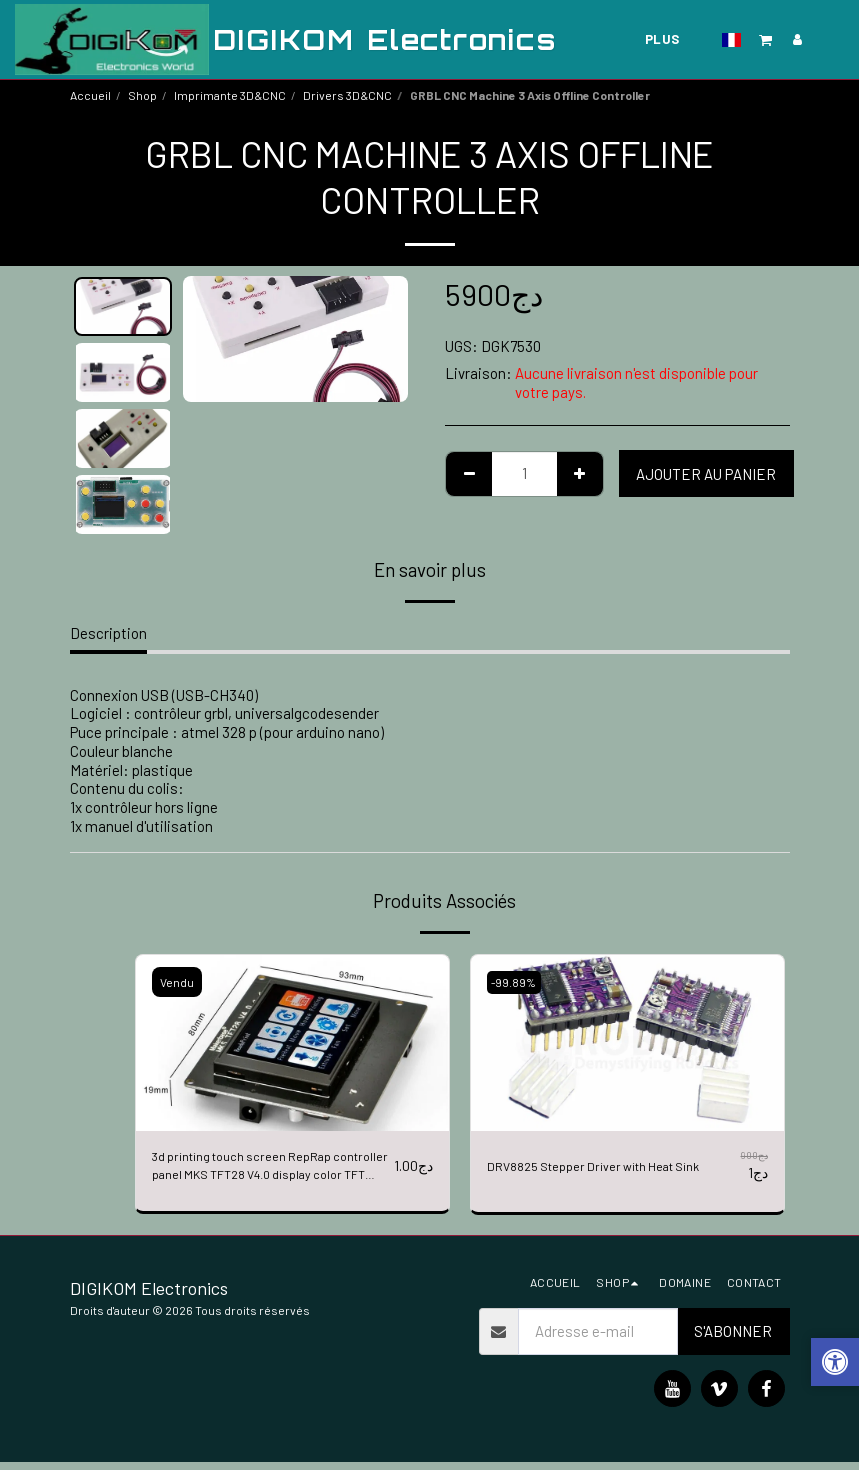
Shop (142, 95)
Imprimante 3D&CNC (230, 95)
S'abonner (733, 1340)
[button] (766, 39)
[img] (292, 1043)
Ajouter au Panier (706, 474)
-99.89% (518, 982)
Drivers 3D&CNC (347, 95)
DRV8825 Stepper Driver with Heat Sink (599, 1169)
